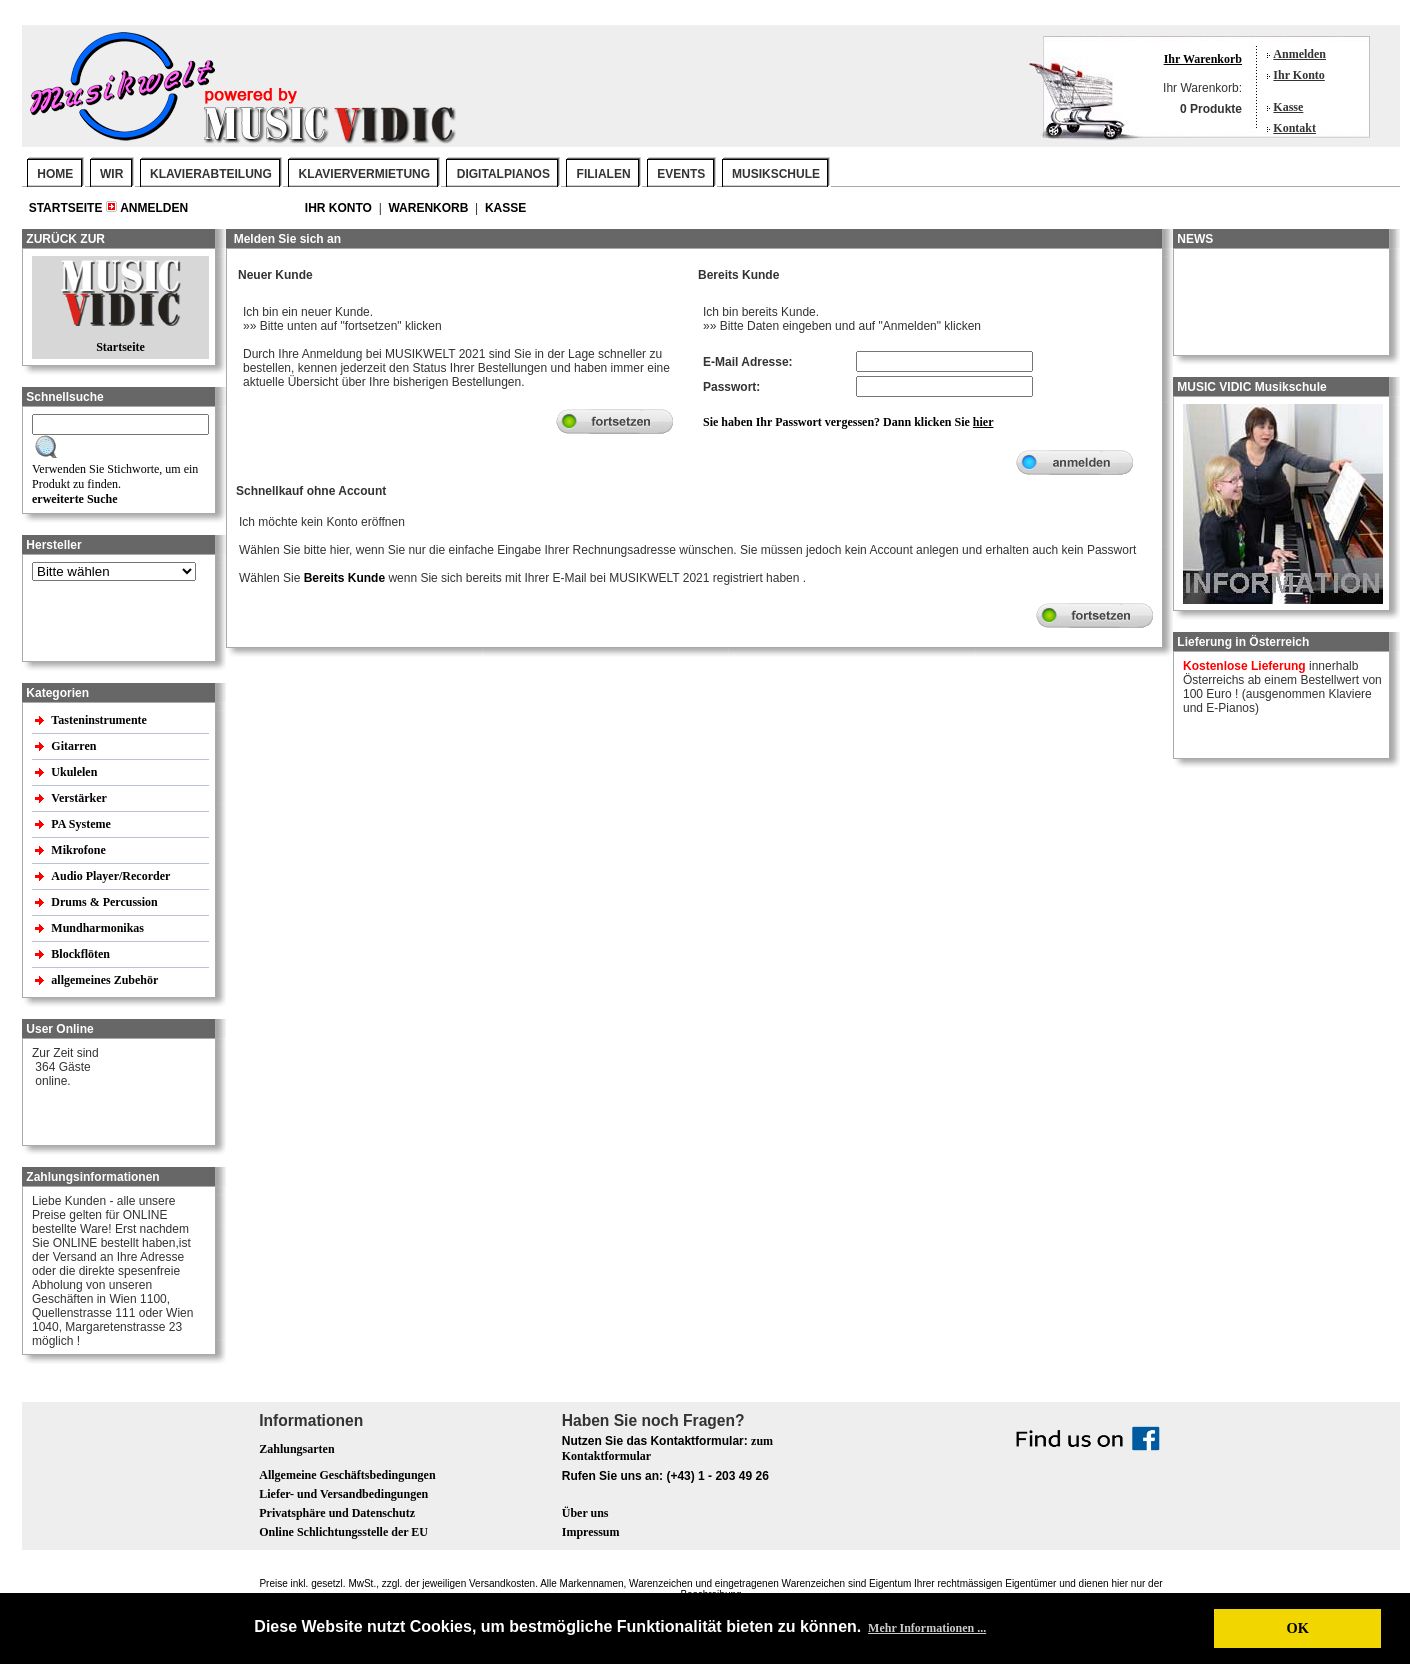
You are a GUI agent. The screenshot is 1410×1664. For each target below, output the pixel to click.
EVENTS (681, 174)
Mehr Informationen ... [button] (927, 1628)
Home (55, 174)
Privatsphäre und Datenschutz (337, 1513)
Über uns (585, 1513)
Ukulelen (75, 772)
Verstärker (80, 798)
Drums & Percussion (105, 902)
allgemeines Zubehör (106, 980)
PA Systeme (82, 824)
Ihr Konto (1298, 75)
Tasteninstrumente (100, 720)
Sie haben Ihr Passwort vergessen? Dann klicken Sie (848, 422)
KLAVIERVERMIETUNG (365, 174)
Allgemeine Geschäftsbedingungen (347, 1475)
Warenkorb (429, 208)
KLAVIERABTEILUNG (211, 174)
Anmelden (1299, 54)
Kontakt (1294, 128)
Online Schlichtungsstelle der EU (343, 1532)
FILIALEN (604, 174)
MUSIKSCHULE (776, 174)
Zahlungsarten (296, 1449)
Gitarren (75, 746)
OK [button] (1297, 1628)
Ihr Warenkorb (1203, 59)
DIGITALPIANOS (503, 174)
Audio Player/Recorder (110, 876)
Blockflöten (82, 954)
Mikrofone (79, 850)
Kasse (1288, 107)
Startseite (67, 208)
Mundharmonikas (97, 928)
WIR (111, 174)
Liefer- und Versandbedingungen (343, 1494)
